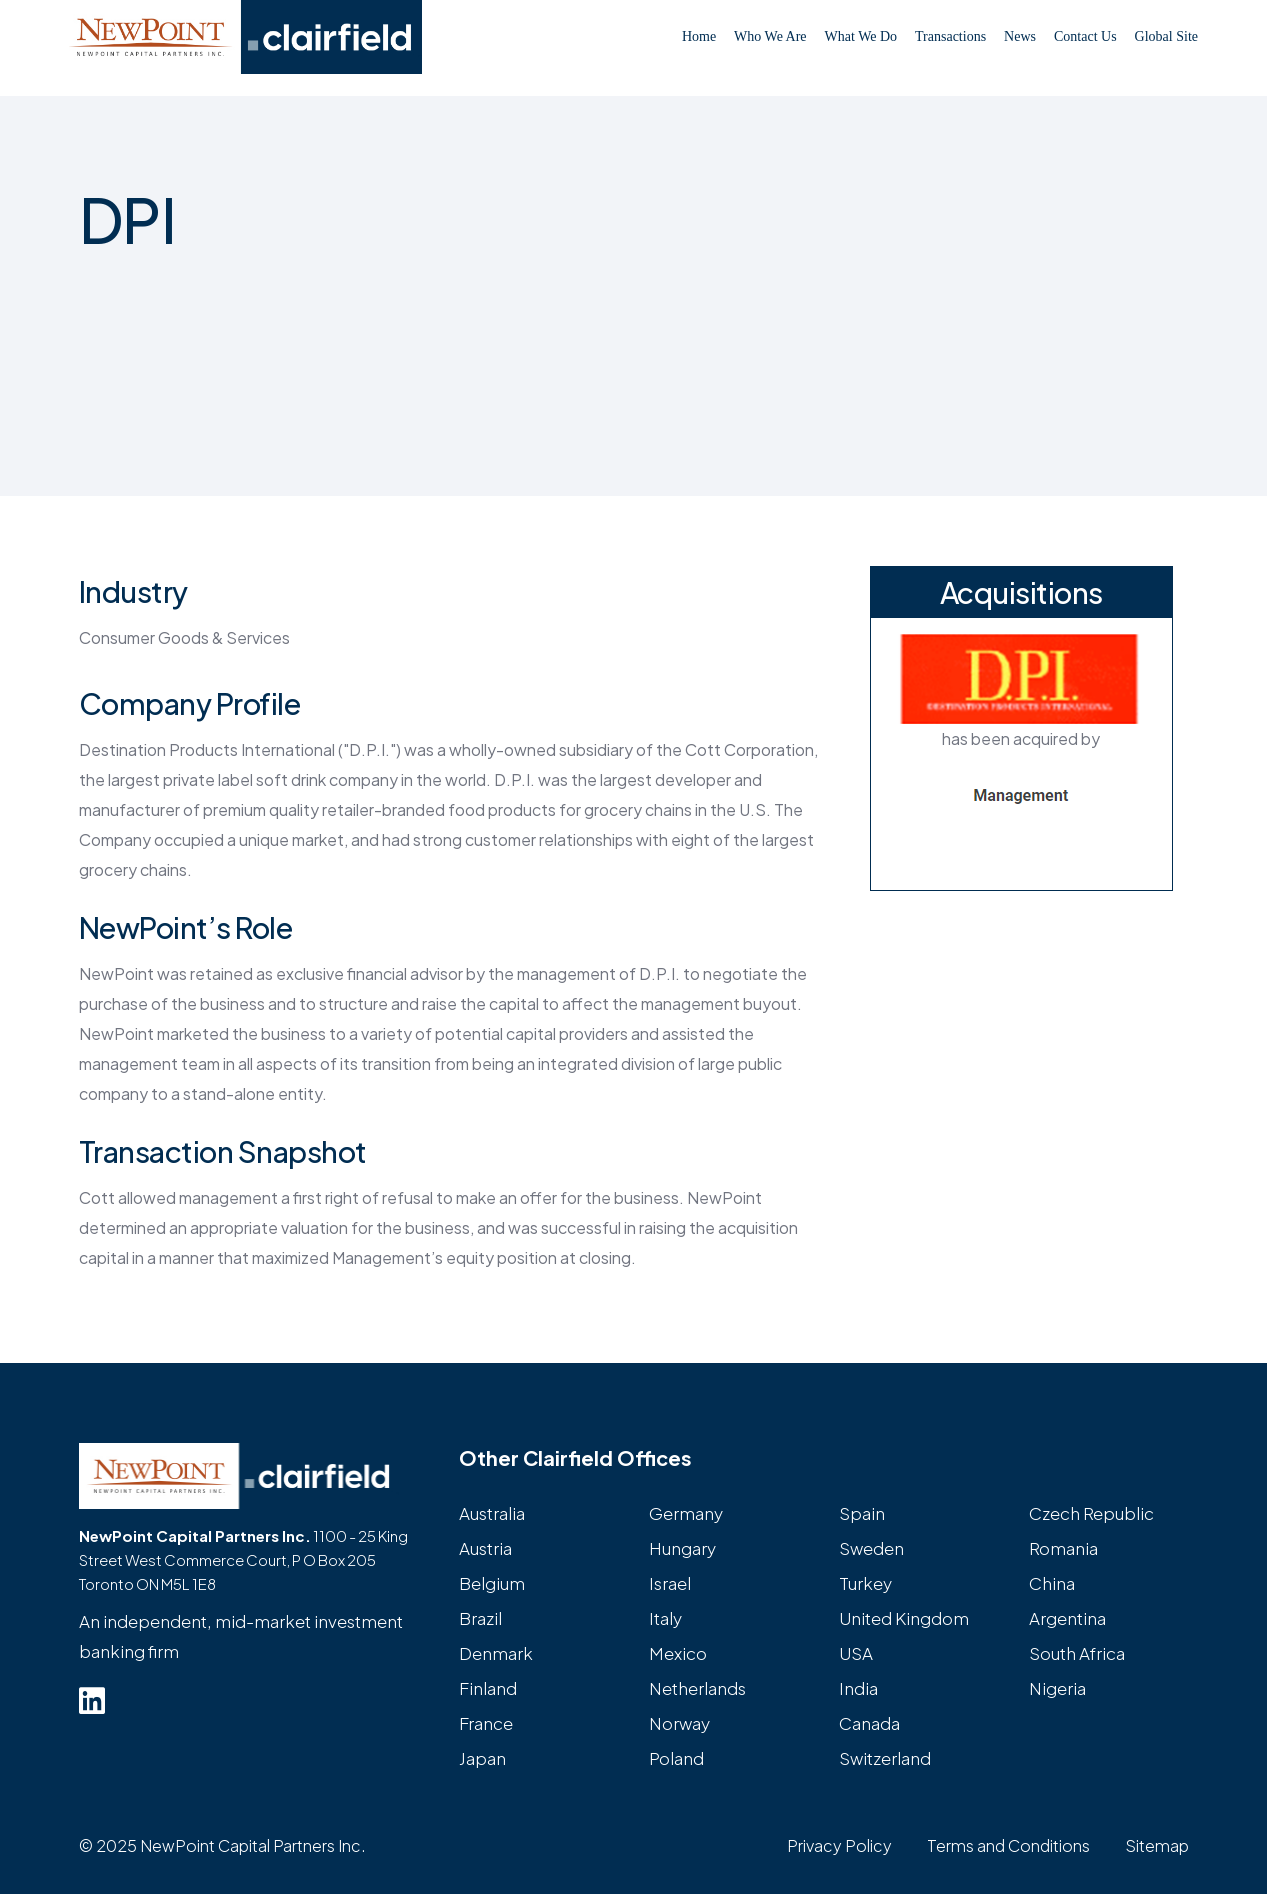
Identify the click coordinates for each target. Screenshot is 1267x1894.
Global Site (1166, 36)
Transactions (950, 36)
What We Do (861, 36)
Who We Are (770, 36)
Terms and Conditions (1008, 1845)
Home (699, 36)
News (1020, 36)
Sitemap (1157, 1845)
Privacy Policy (839, 1845)
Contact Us (1085, 36)
